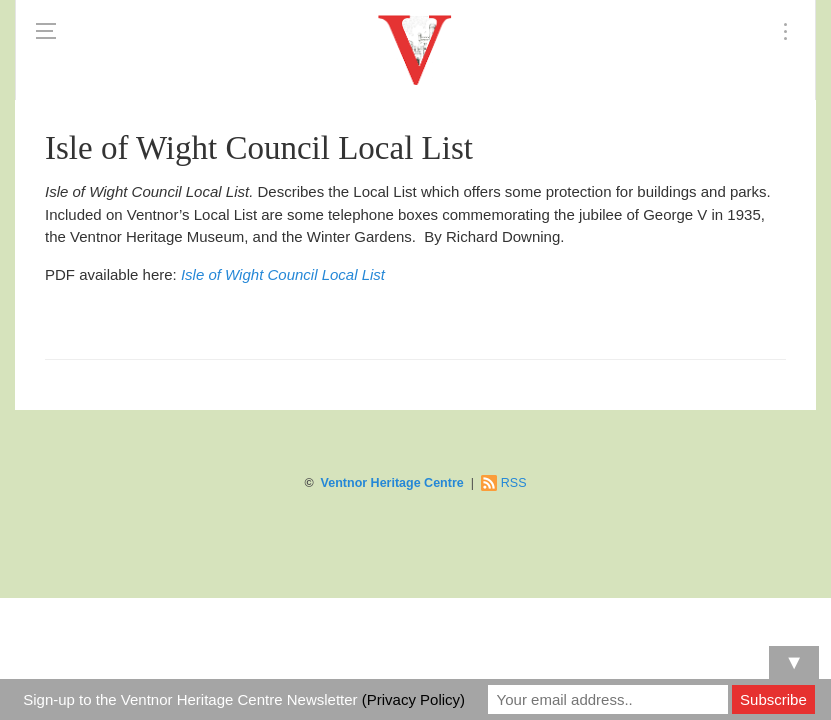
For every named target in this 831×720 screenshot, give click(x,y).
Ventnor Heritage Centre (392, 483)
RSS (514, 483)
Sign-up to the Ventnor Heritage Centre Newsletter (244, 699)
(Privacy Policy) (413, 699)
